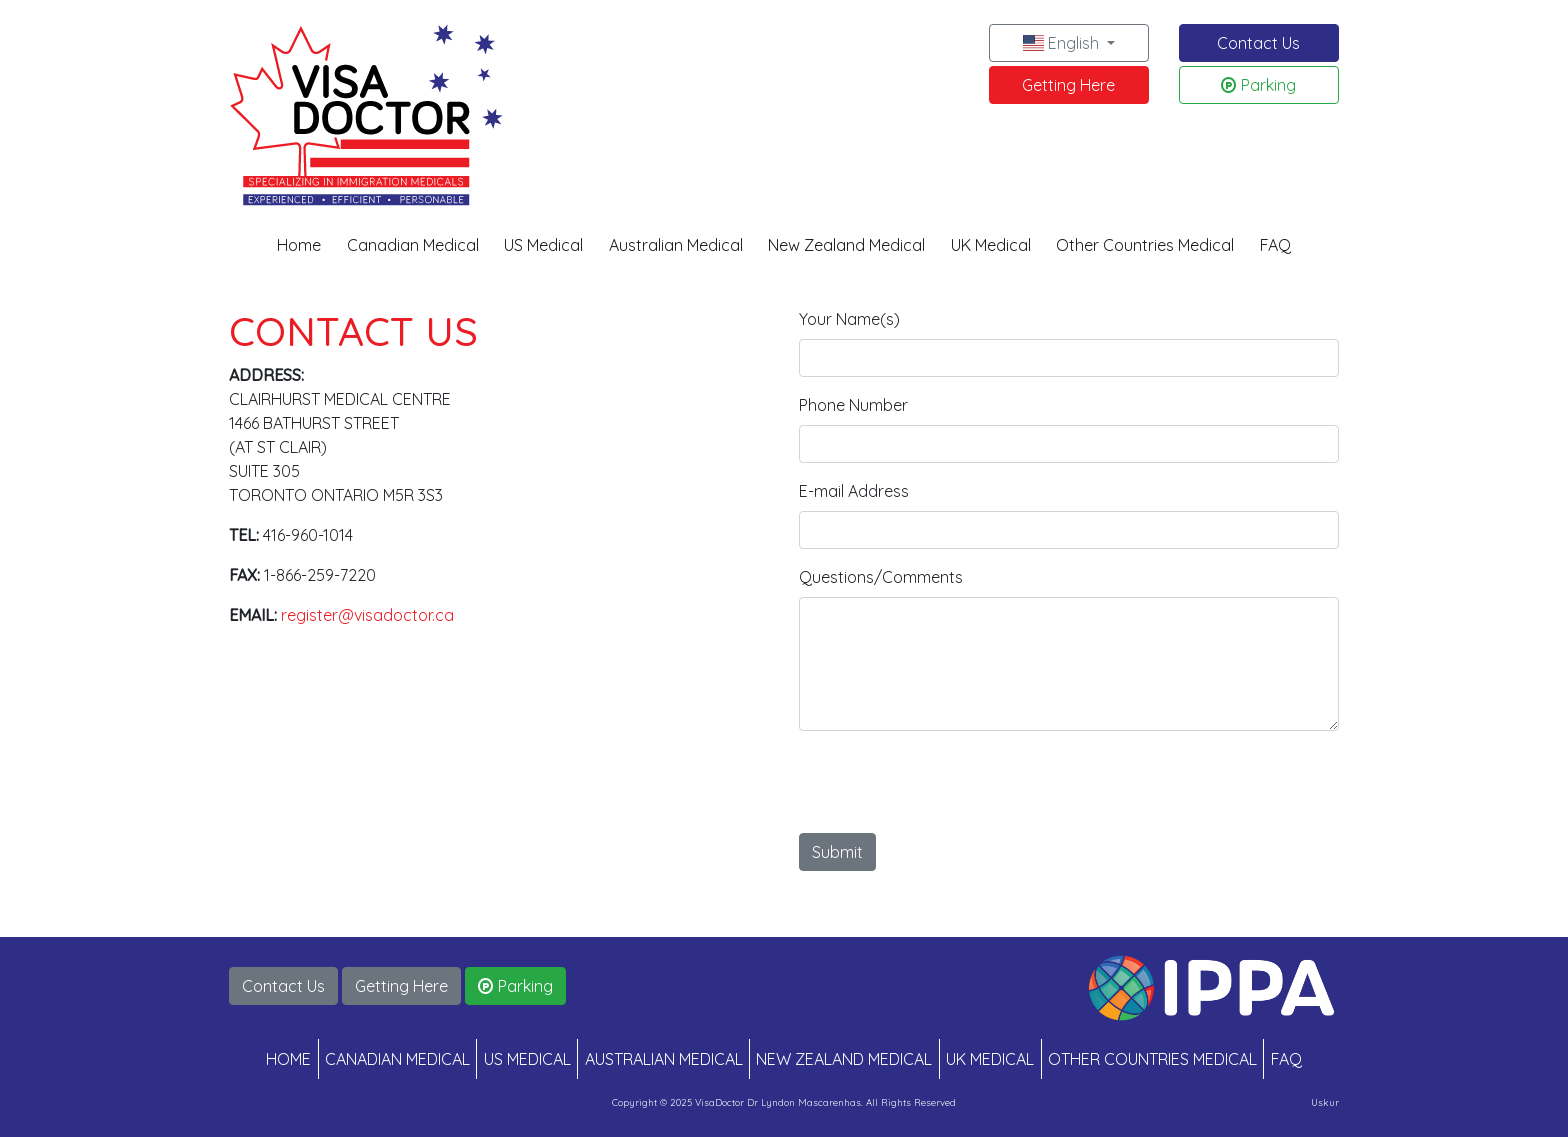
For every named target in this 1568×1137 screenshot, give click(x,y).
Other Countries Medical (1145, 245)
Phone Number (853, 405)
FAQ (1275, 245)
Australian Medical (676, 245)
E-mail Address (854, 491)
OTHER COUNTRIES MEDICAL (1152, 1059)
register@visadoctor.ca (367, 615)
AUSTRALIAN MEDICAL (664, 1059)
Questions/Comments (881, 577)
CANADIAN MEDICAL (397, 1059)
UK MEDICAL (990, 1059)
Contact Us (1258, 43)
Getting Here (1068, 85)
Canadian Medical (413, 245)
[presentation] (951, 786)
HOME (288, 1059)
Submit (837, 852)
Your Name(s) (849, 319)
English (1063, 43)
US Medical (543, 245)
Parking (1258, 85)
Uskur (1325, 1102)
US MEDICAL (527, 1059)
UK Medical (991, 245)
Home (299, 245)
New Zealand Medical (846, 245)
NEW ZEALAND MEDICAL (844, 1059)
